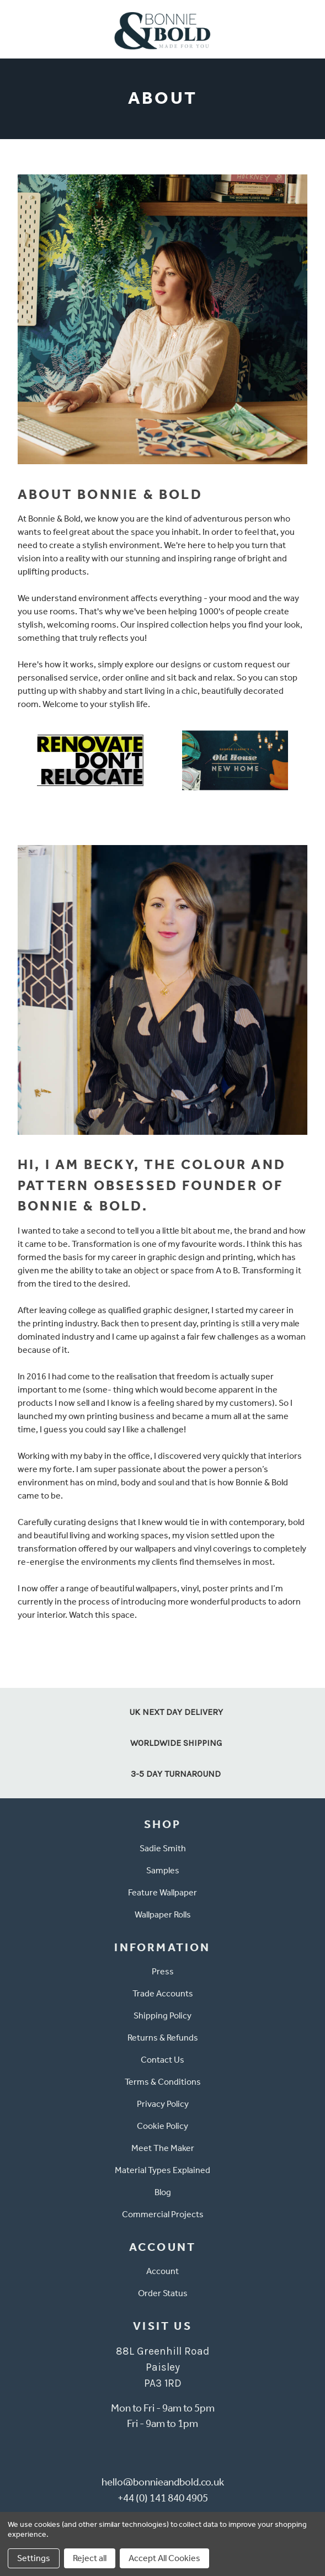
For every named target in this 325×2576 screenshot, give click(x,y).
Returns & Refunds (162, 2037)
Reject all (89, 2558)
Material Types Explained (162, 2170)
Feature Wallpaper (162, 1892)
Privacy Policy (163, 2104)
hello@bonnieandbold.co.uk (163, 2482)
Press (163, 1971)
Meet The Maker (162, 2148)
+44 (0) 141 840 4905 (163, 2498)
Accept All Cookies (164, 2558)
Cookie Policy (162, 2126)
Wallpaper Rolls (163, 1914)
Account (162, 2271)
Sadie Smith (163, 1848)
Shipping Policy (162, 2015)
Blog (162, 2192)
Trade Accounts (162, 1993)
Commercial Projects (163, 2214)
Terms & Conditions (163, 2081)
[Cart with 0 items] (309, 29)
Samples (162, 1870)
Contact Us (162, 2059)
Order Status (163, 2293)
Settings (33, 2558)
